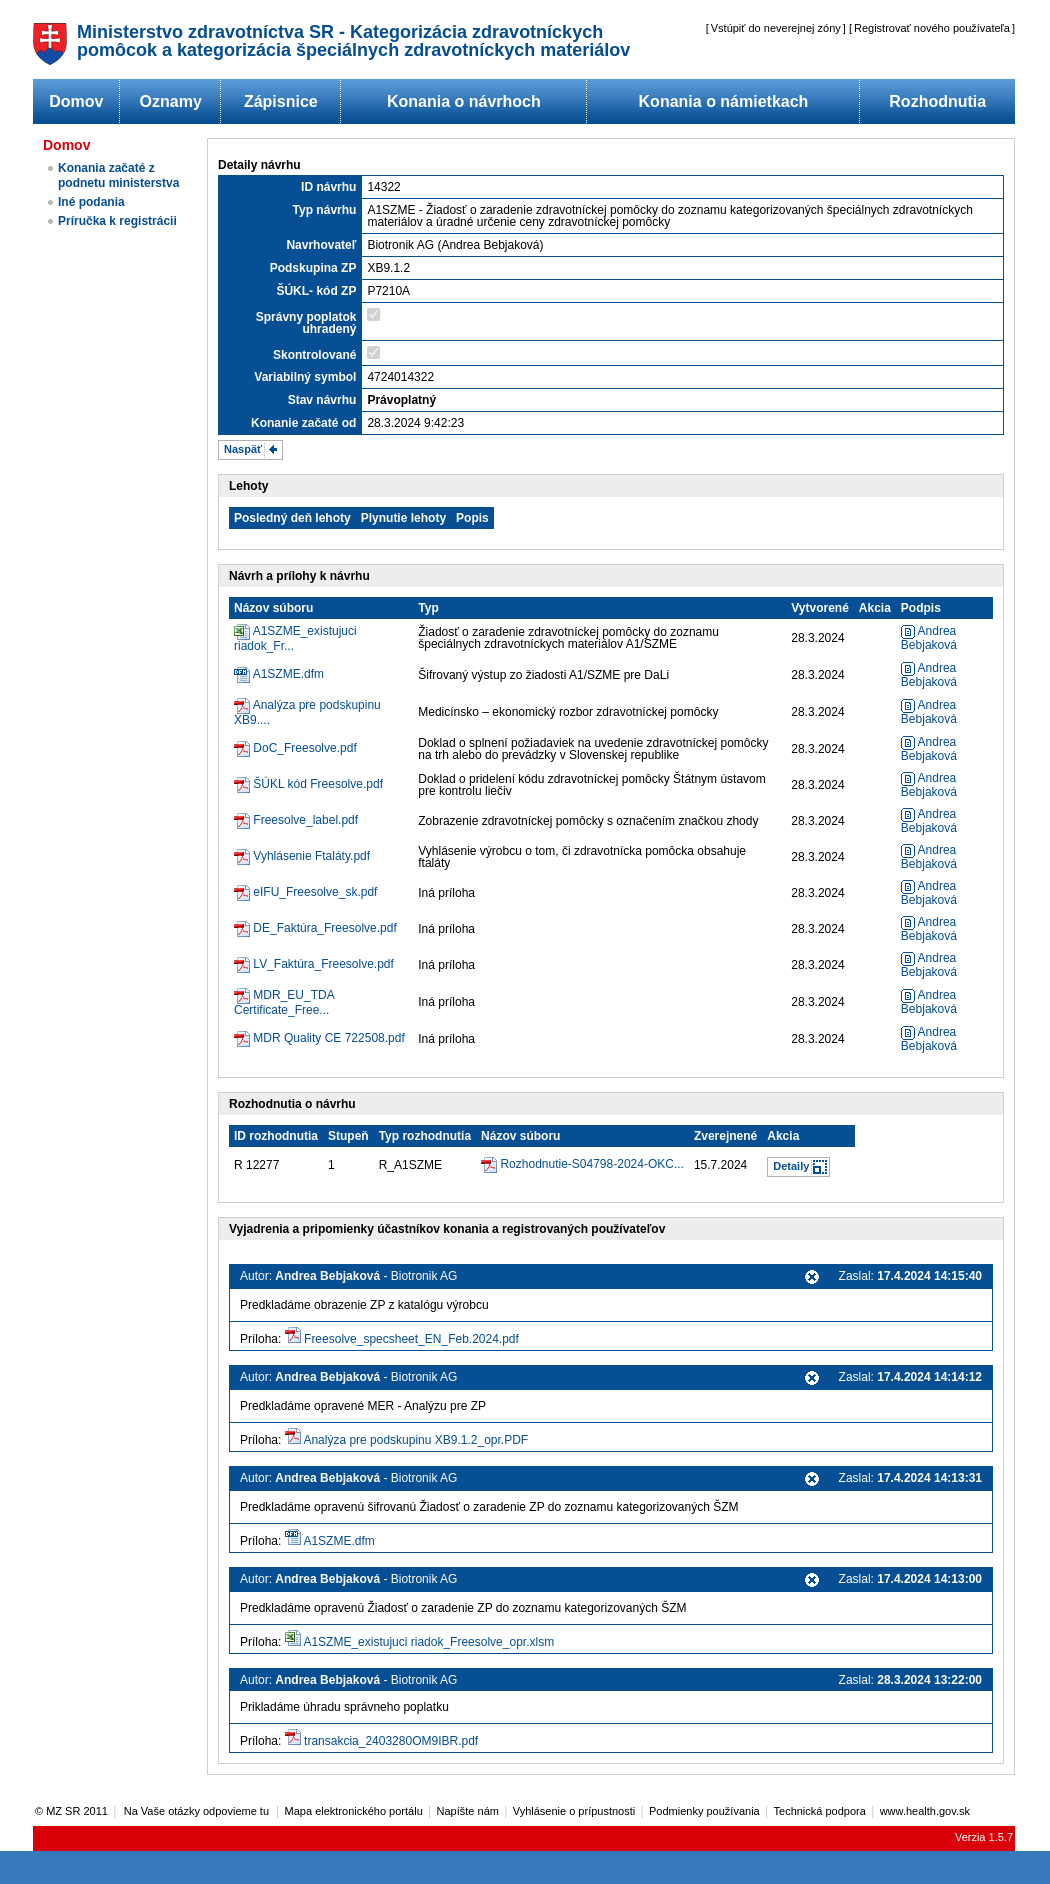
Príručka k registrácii (117, 221)
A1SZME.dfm (288, 674)
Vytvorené (820, 608)
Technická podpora (820, 1811)
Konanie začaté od (303, 423)
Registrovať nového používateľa (932, 28)
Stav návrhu (322, 400)
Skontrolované (314, 355)
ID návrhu (328, 187)
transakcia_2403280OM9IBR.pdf (391, 1741)
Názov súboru (273, 608)
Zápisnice (281, 101)
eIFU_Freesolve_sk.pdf (315, 892)
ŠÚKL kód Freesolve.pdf (318, 784)
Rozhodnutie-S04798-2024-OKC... (591, 1164)
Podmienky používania (704, 1811)
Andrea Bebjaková (929, 638)
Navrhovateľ (321, 245)
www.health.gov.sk (925, 1811)
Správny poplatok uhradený (306, 323)
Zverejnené (725, 1136)
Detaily (791, 1166)
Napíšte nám (468, 1811)
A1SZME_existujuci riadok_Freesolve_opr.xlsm (428, 1642)
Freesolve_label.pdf (305, 820)
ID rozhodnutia (276, 1136)
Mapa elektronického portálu (354, 1811)
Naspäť (243, 449)
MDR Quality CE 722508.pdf (328, 1038)
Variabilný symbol (305, 377)
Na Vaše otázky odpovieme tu (198, 1811)
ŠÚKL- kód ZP (316, 291)
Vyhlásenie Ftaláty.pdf (311, 856)
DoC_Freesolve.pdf (304, 748)
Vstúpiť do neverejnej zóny (776, 28)
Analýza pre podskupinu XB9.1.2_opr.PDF (415, 1440)
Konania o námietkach (724, 101)
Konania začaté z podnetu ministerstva (118, 175)
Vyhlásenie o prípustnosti (574, 1811)
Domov (76, 101)
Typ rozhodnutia (425, 1136)
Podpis (921, 608)
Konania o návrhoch (464, 101)
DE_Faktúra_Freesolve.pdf (324, 928)
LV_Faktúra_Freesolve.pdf (323, 964)
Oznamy (171, 101)
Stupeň (348, 1136)
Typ (428, 608)
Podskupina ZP (313, 268)
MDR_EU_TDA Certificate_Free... (284, 1002)
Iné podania (91, 202)
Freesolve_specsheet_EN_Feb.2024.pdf (411, 1339)
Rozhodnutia (937, 101)
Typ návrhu (325, 210)
